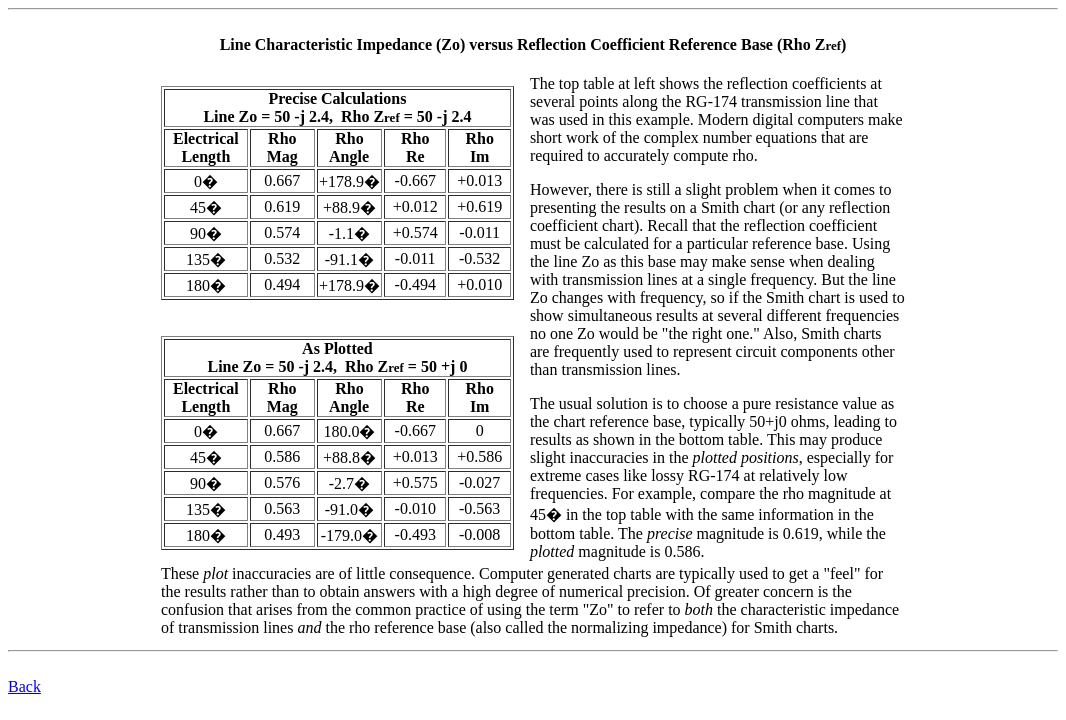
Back (24, 686)
